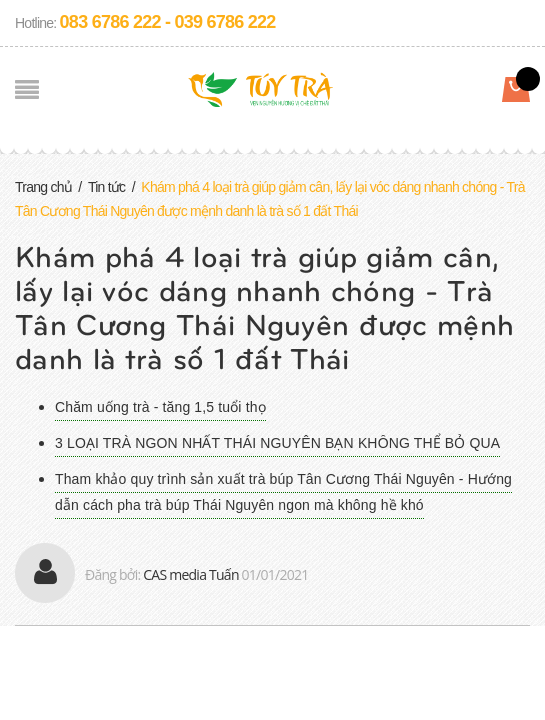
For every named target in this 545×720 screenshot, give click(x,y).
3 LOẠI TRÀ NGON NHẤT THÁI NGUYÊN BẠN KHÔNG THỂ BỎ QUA (277, 443)
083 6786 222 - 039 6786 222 (168, 22)
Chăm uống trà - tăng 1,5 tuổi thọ (160, 407)
